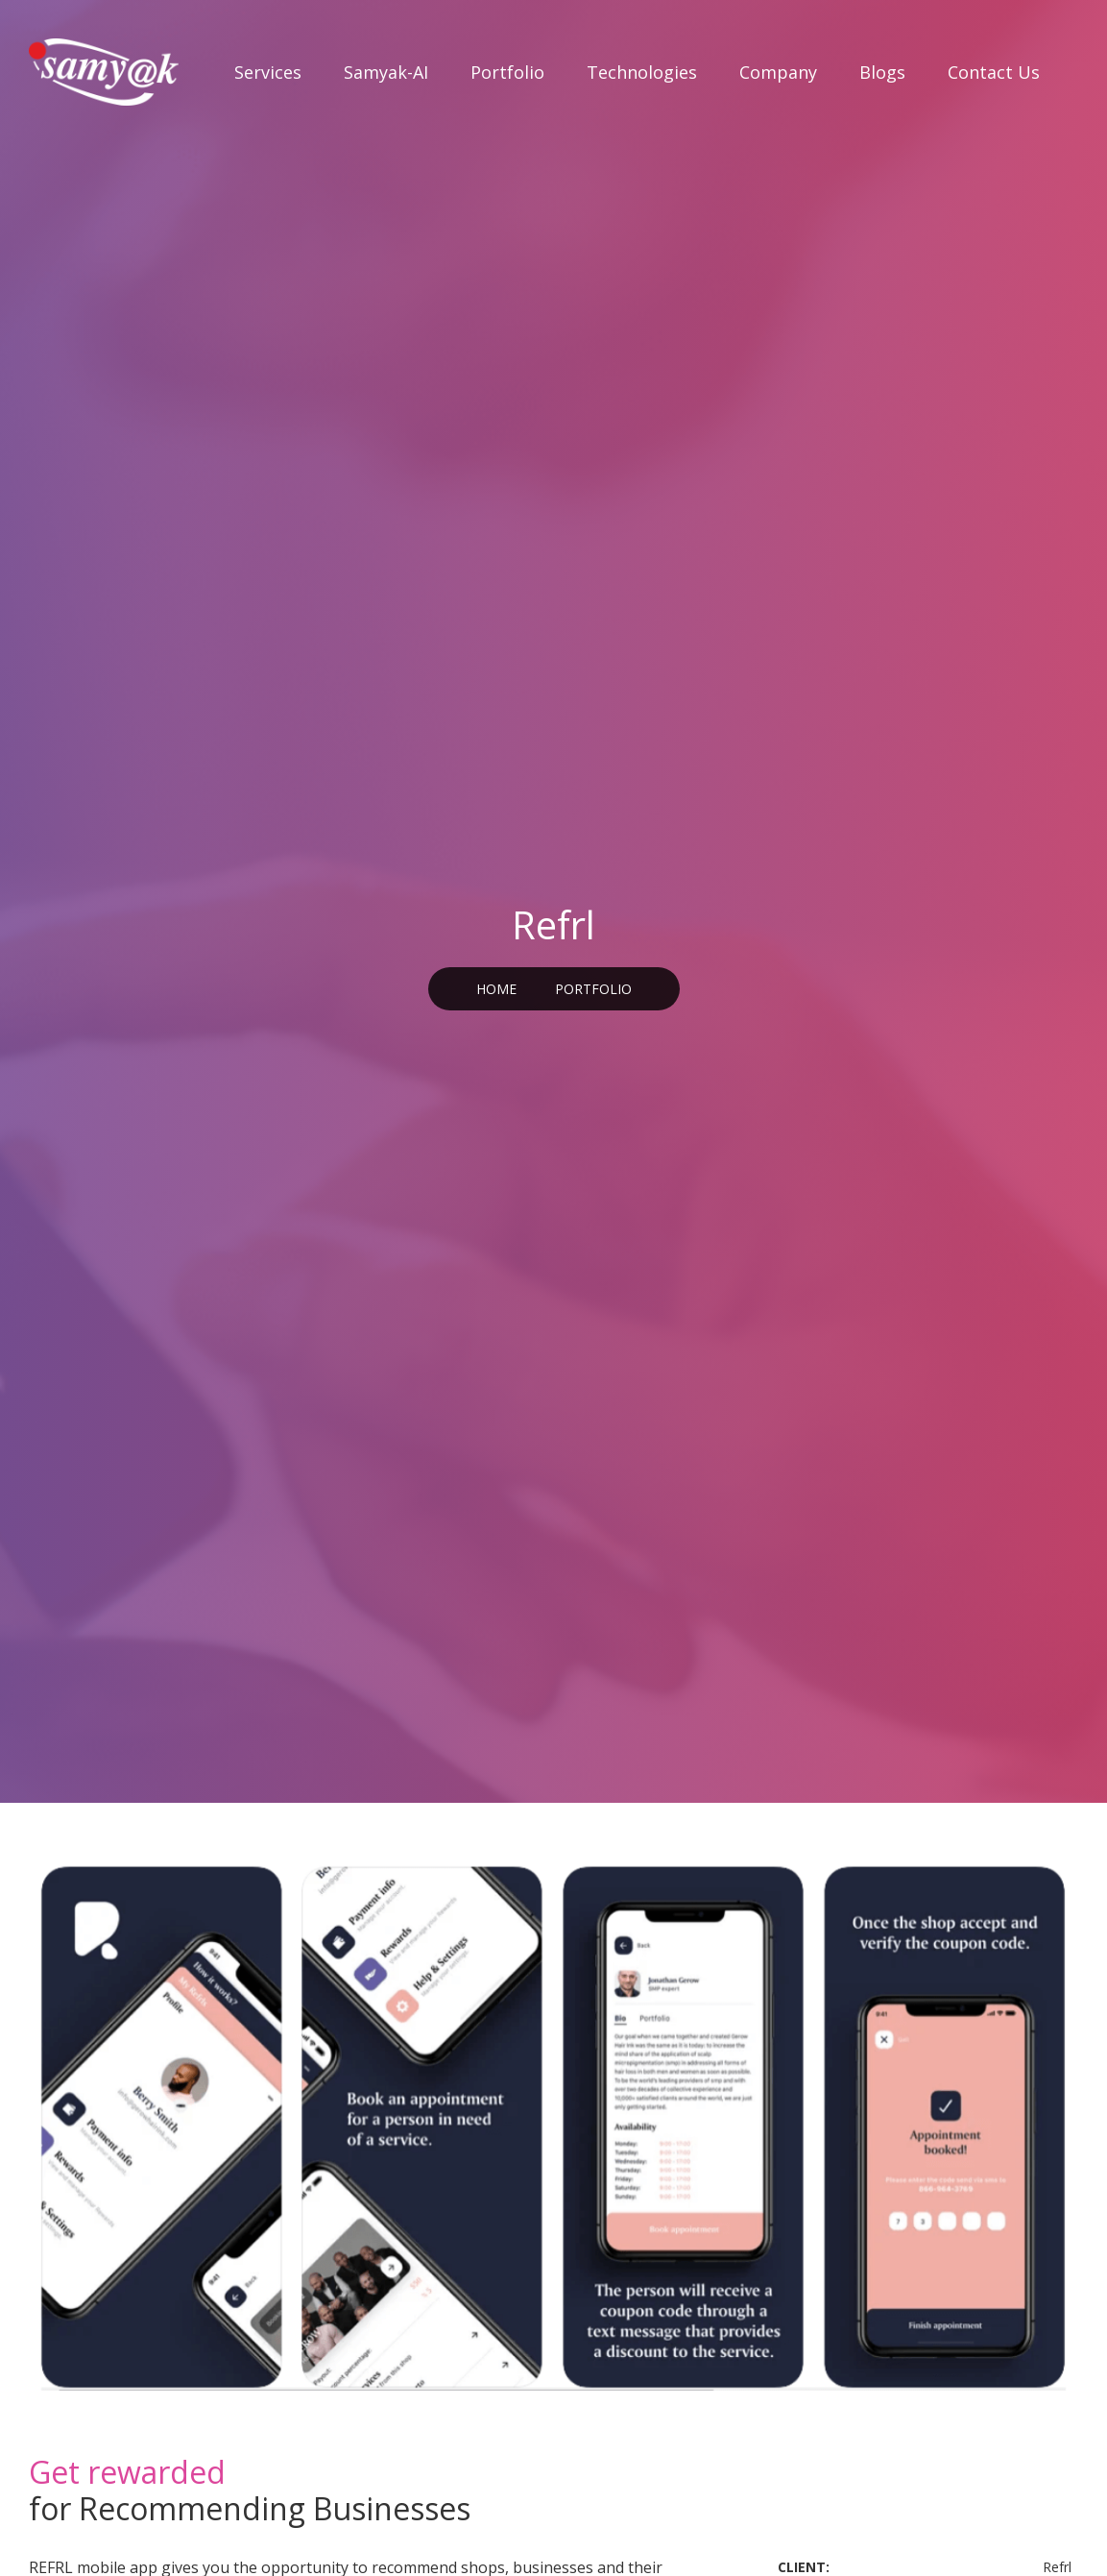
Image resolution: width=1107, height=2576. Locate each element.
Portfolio (507, 72)
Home (496, 989)
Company (778, 72)
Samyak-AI (386, 72)
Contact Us (994, 72)
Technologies (642, 72)
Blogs (882, 72)
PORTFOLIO (593, 989)
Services (267, 72)
